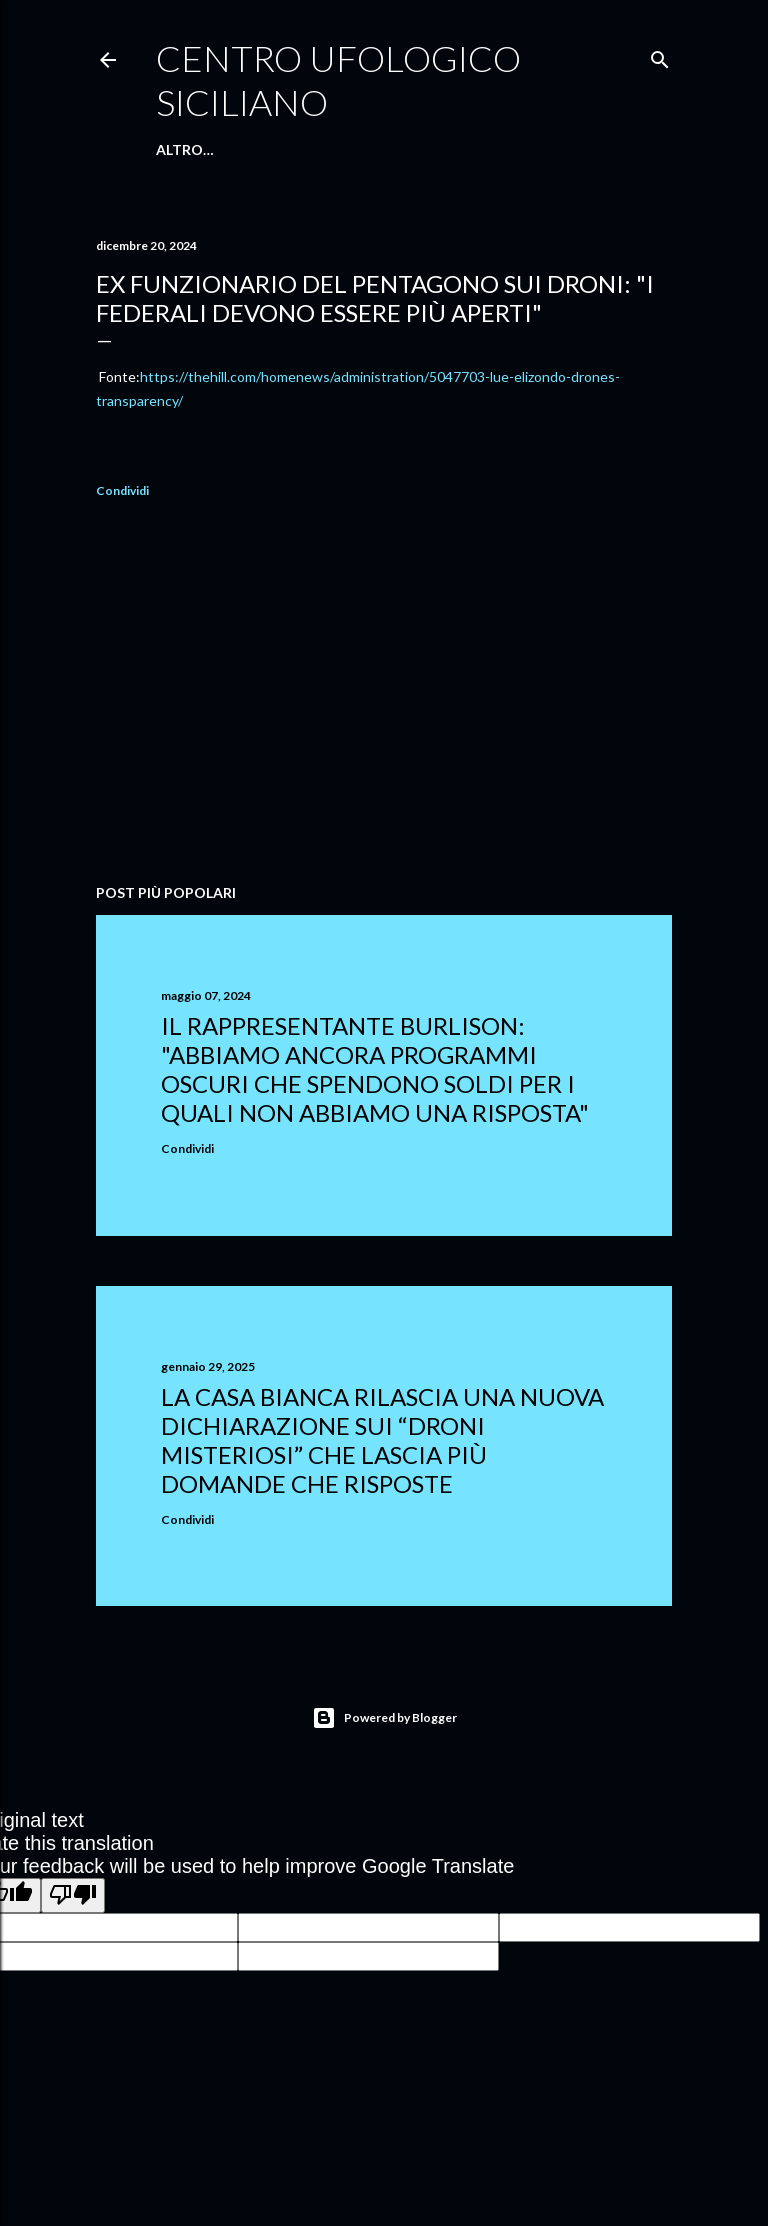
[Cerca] (660, 55)
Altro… (519, 149)
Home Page (198, 149)
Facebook (441, 149)
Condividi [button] (122, 490)
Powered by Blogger (384, 1718)
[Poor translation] (73, 1895)
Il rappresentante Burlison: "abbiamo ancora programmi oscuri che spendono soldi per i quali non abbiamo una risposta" (375, 1069)
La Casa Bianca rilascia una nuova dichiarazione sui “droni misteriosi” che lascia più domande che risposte (382, 1440)
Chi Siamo (287, 149)
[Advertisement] (384, 694)
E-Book (363, 149)
